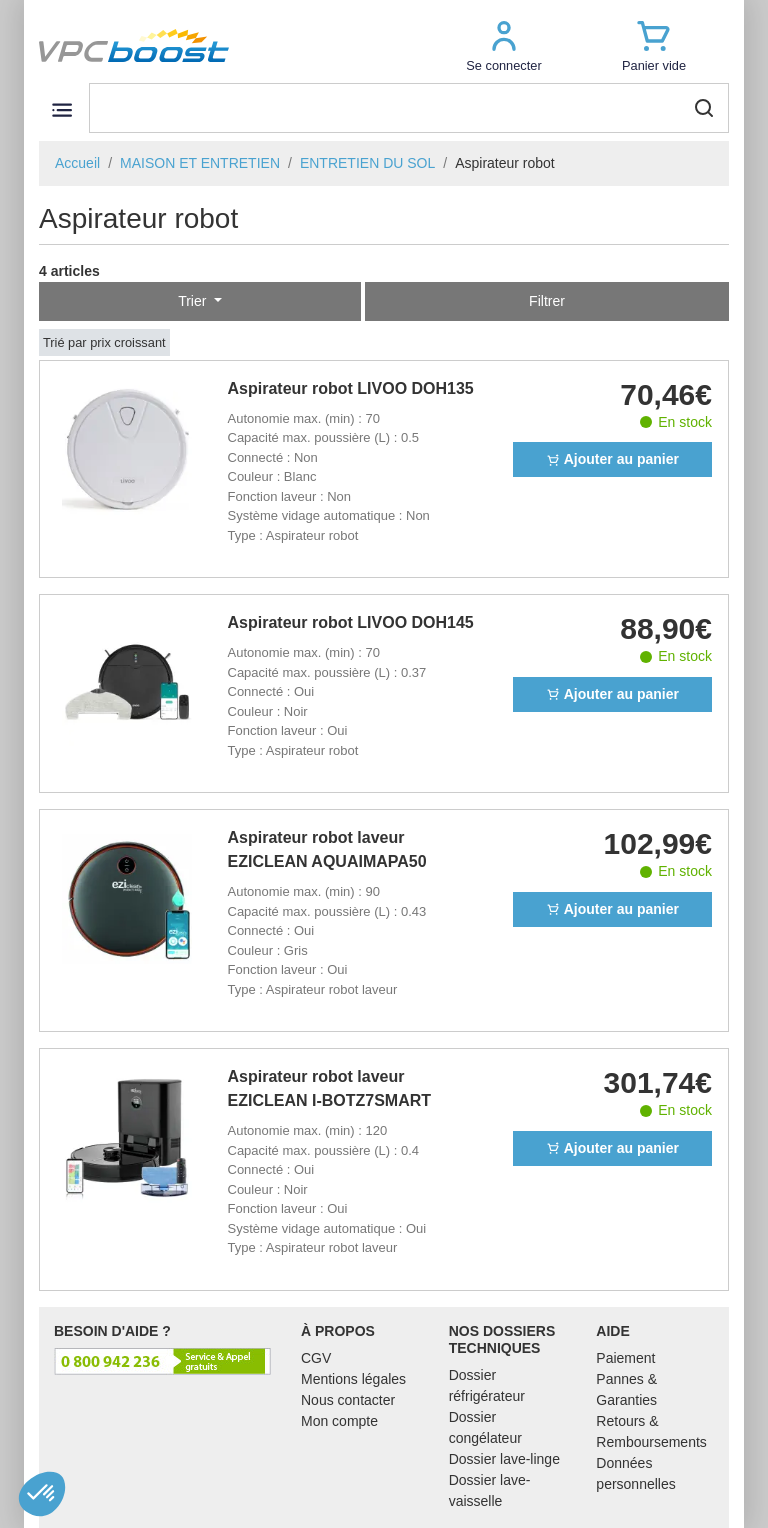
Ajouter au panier (612, 459)
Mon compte (339, 1421)
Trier (194, 301)
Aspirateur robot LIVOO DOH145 (351, 622)
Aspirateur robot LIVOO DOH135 (351, 388)
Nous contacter (348, 1400)
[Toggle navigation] (61, 109)
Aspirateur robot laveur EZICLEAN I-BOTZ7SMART (330, 1088)
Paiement (625, 1358)
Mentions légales (353, 1379)
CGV (316, 1358)
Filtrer (547, 301)
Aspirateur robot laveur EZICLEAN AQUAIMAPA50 (327, 849)
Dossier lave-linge (504, 1459)
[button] (504, 45)
